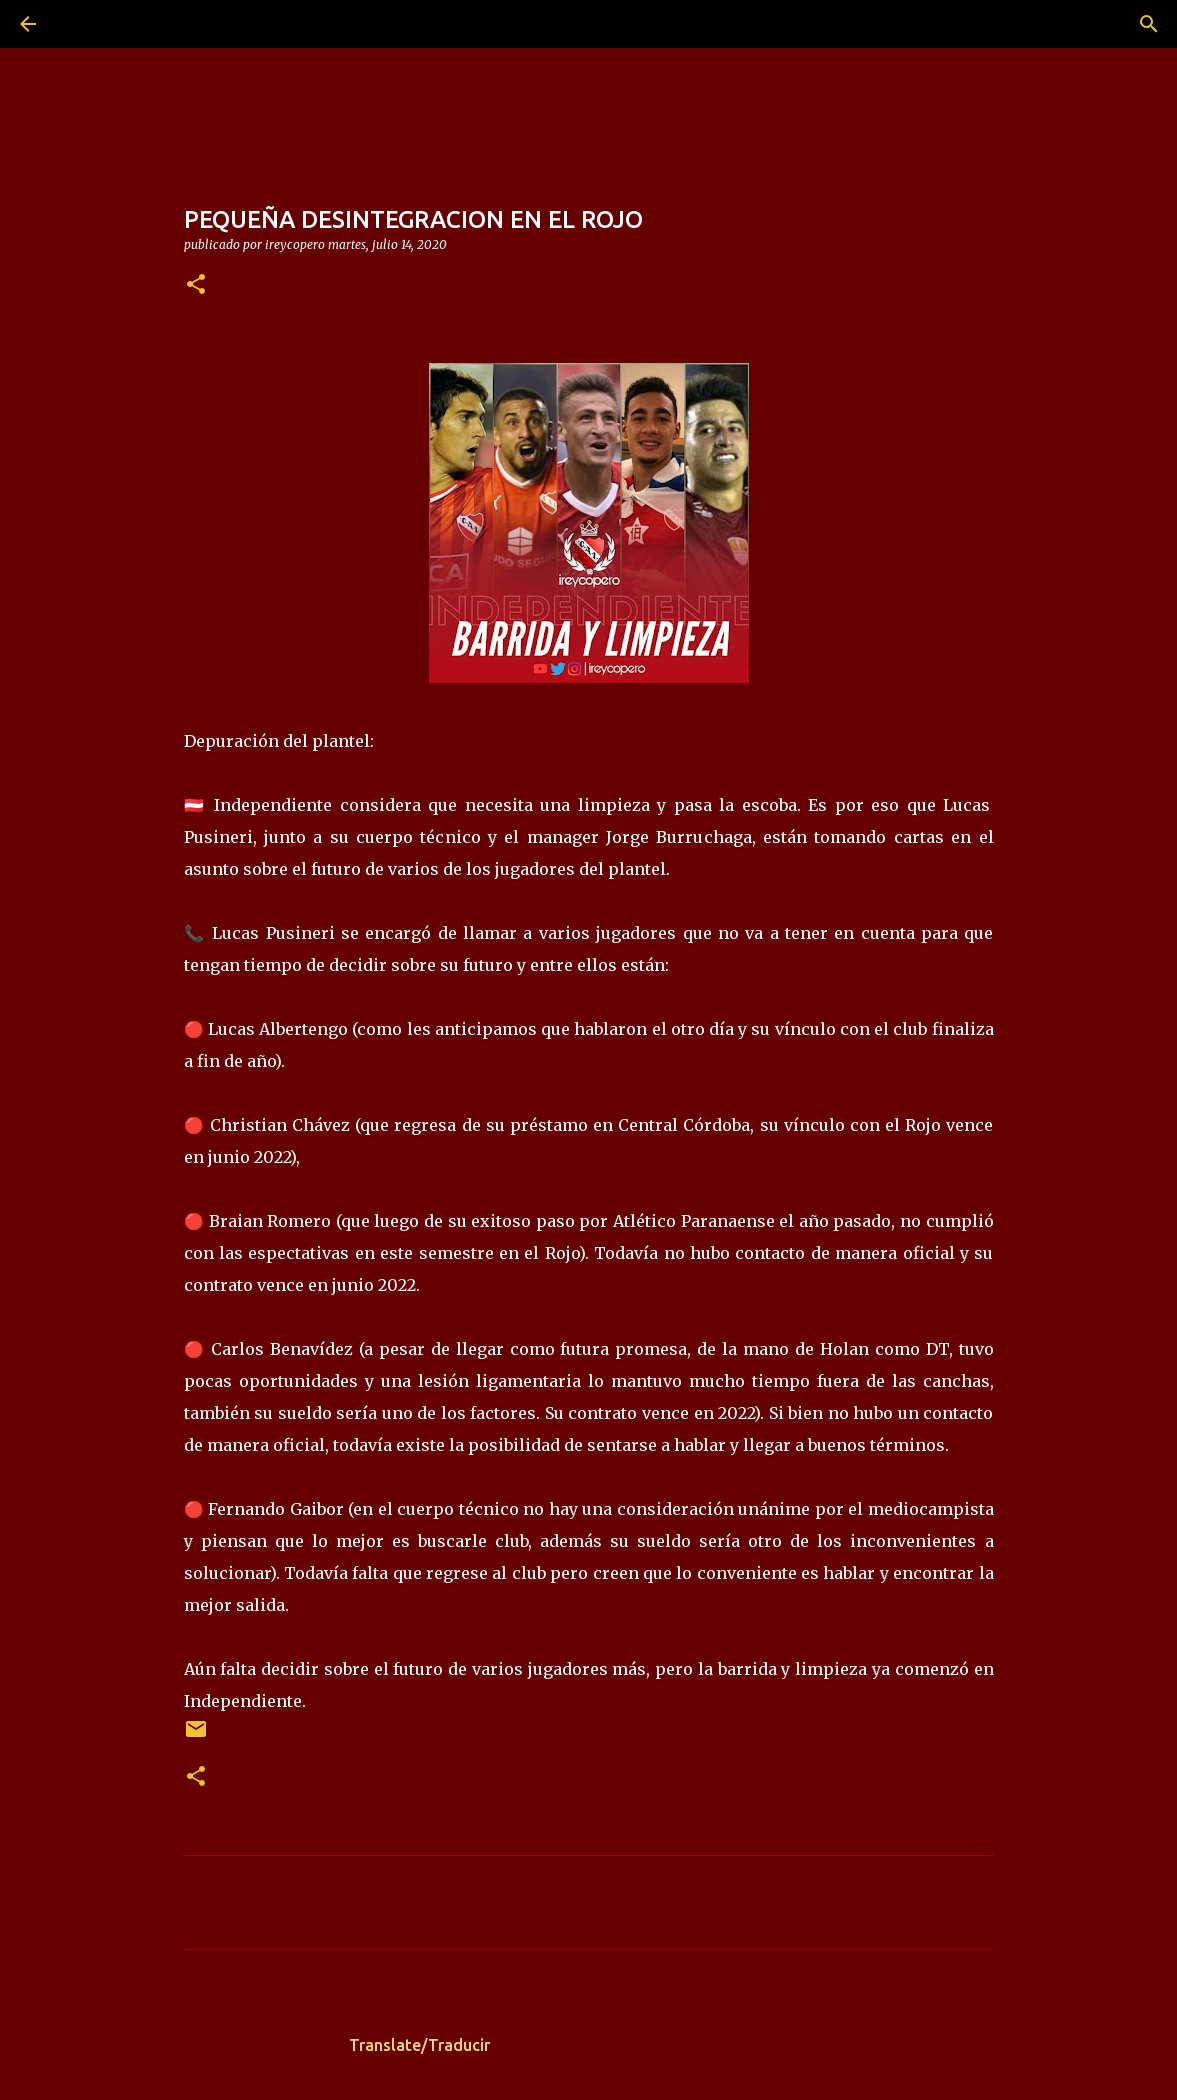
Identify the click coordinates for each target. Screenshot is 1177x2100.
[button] (196, 285)
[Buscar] (84, 24)
